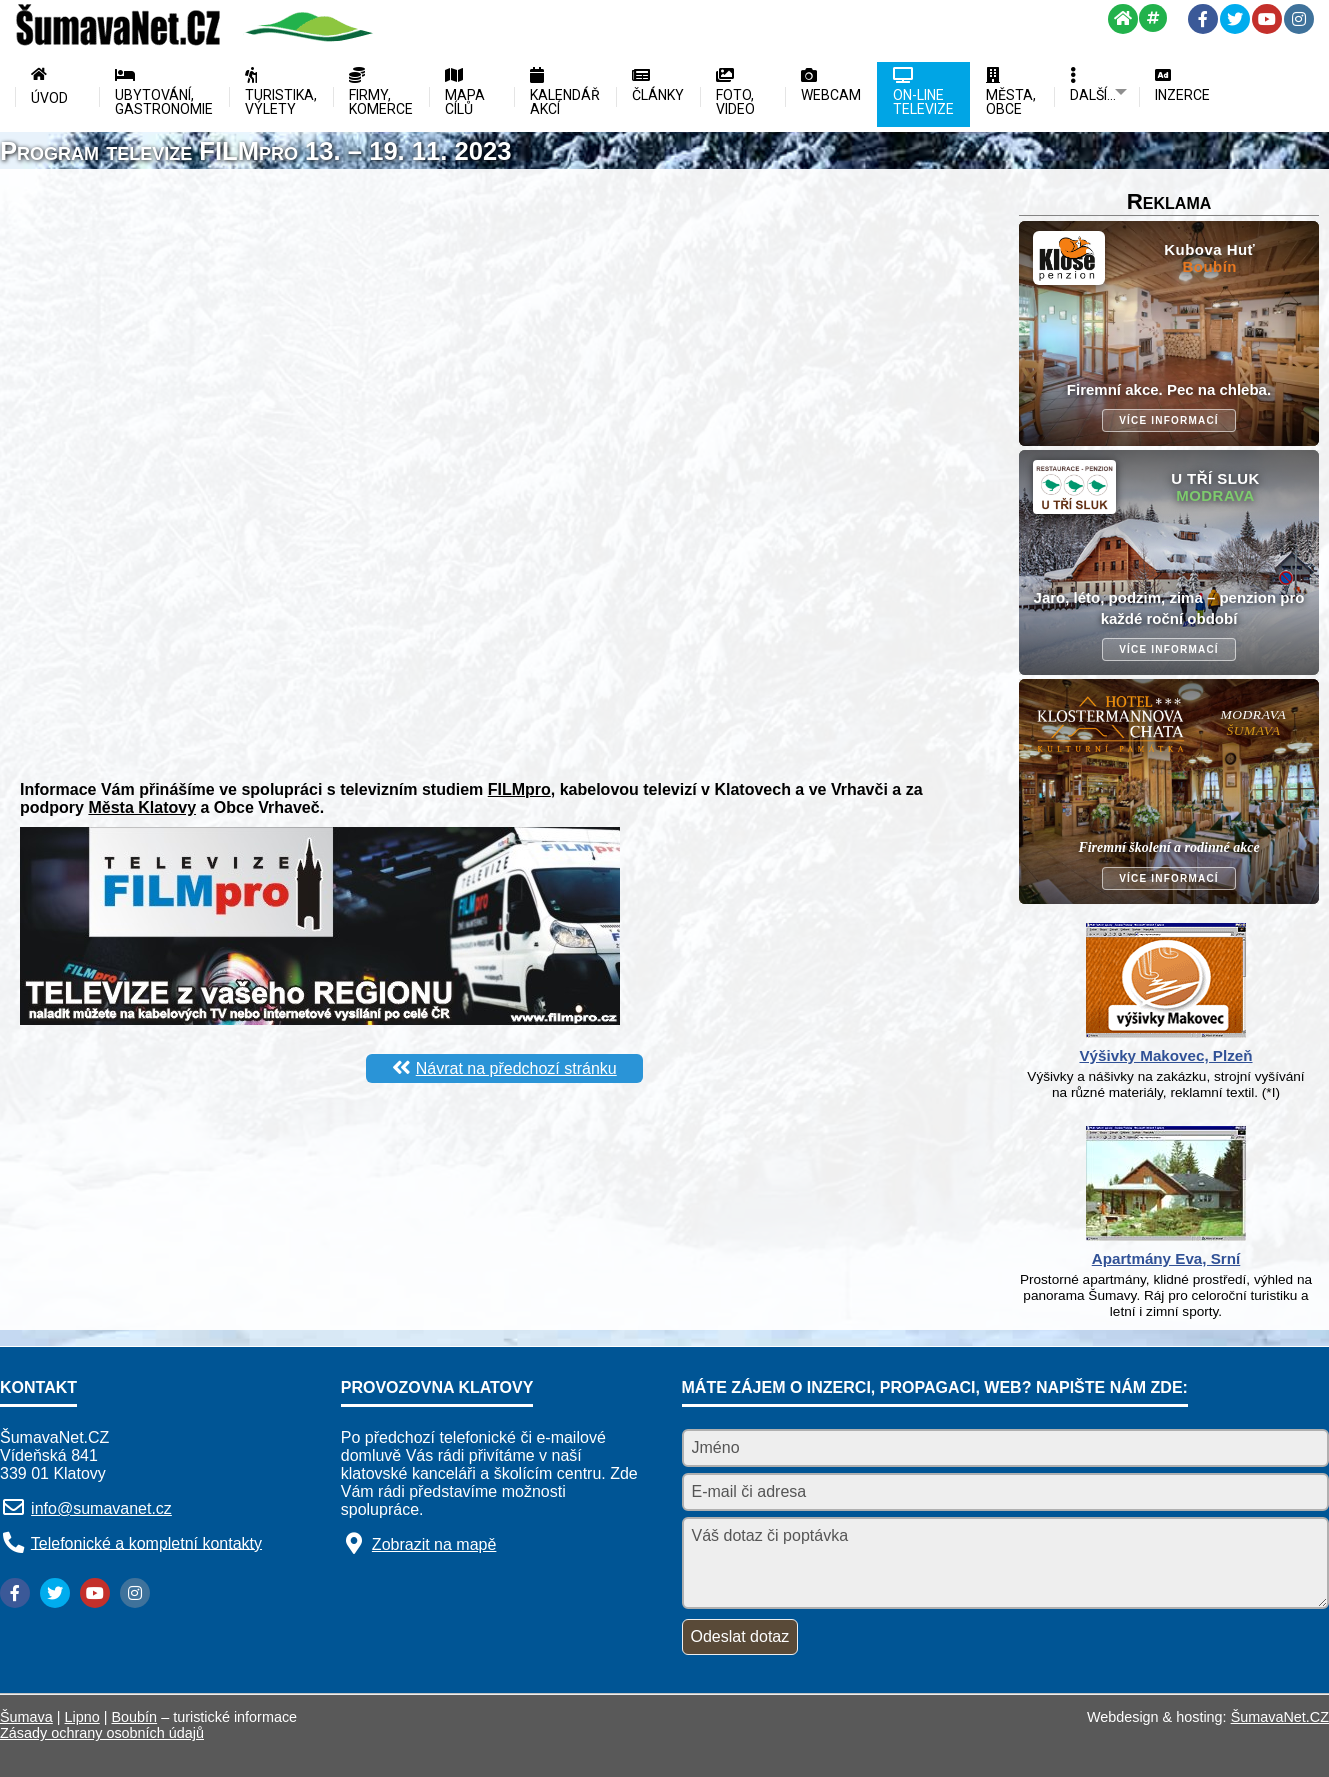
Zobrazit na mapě (434, 1544)
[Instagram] (1299, 19)
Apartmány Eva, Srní (1166, 1258)
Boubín (135, 1717)
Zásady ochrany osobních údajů (102, 1733)
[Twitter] (1235, 19)
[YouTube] (1267, 19)
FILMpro (519, 789)
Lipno (82, 1717)
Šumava (26, 1717)
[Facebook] (1203, 19)
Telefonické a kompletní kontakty (146, 1542)
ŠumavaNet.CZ (1280, 1717)
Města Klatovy (142, 807)
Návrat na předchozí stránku (516, 1068)
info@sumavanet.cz (101, 1508)
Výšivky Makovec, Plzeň (1165, 1055)
